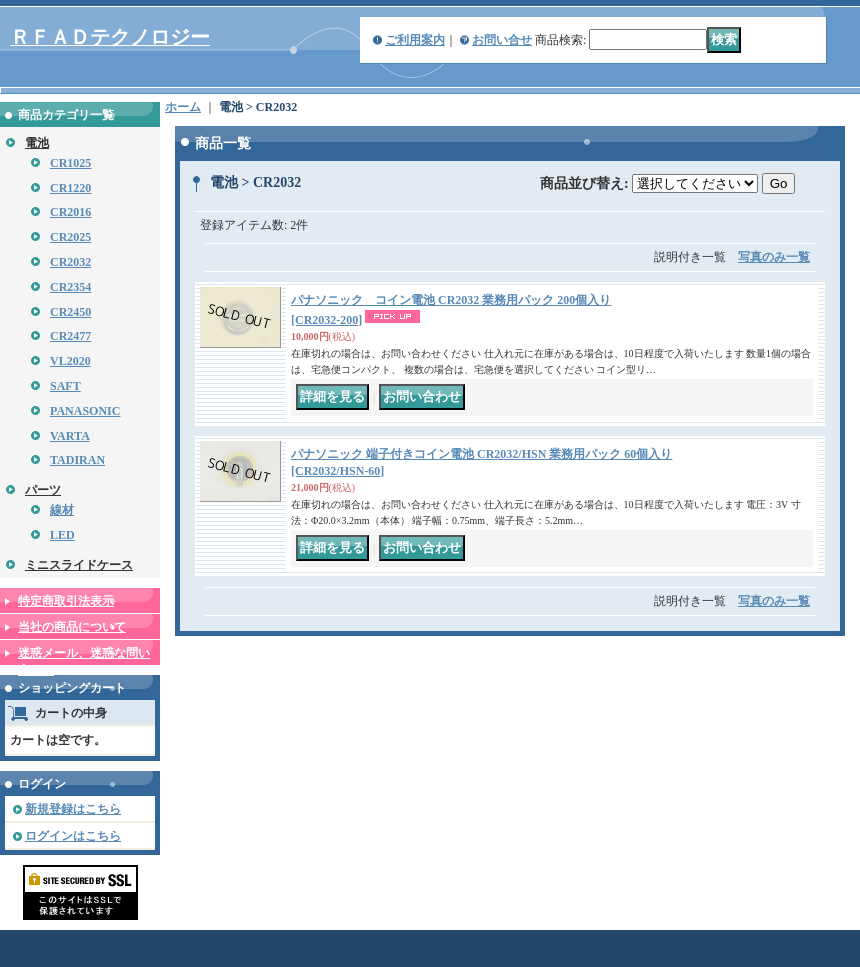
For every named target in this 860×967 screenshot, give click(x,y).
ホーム (183, 107)
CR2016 (70, 212)
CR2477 (70, 336)
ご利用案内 (415, 40)
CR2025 (70, 237)
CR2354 (70, 287)
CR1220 (70, 188)
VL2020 (70, 361)
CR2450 (70, 312)
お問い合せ (502, 40)
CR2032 (70, 262)
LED (62, 535)
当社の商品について (72, 627)
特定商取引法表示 (66, 601)
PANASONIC (85, 411)
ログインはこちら (73, 836)
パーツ (43, 490)
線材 (62, 510)
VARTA (70, 436)
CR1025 (70, 163)
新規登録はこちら (73, 809)
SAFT (65, 386)
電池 (37, 143)
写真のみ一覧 (774, 257)
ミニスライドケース (79, 565)
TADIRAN (77, 460)
